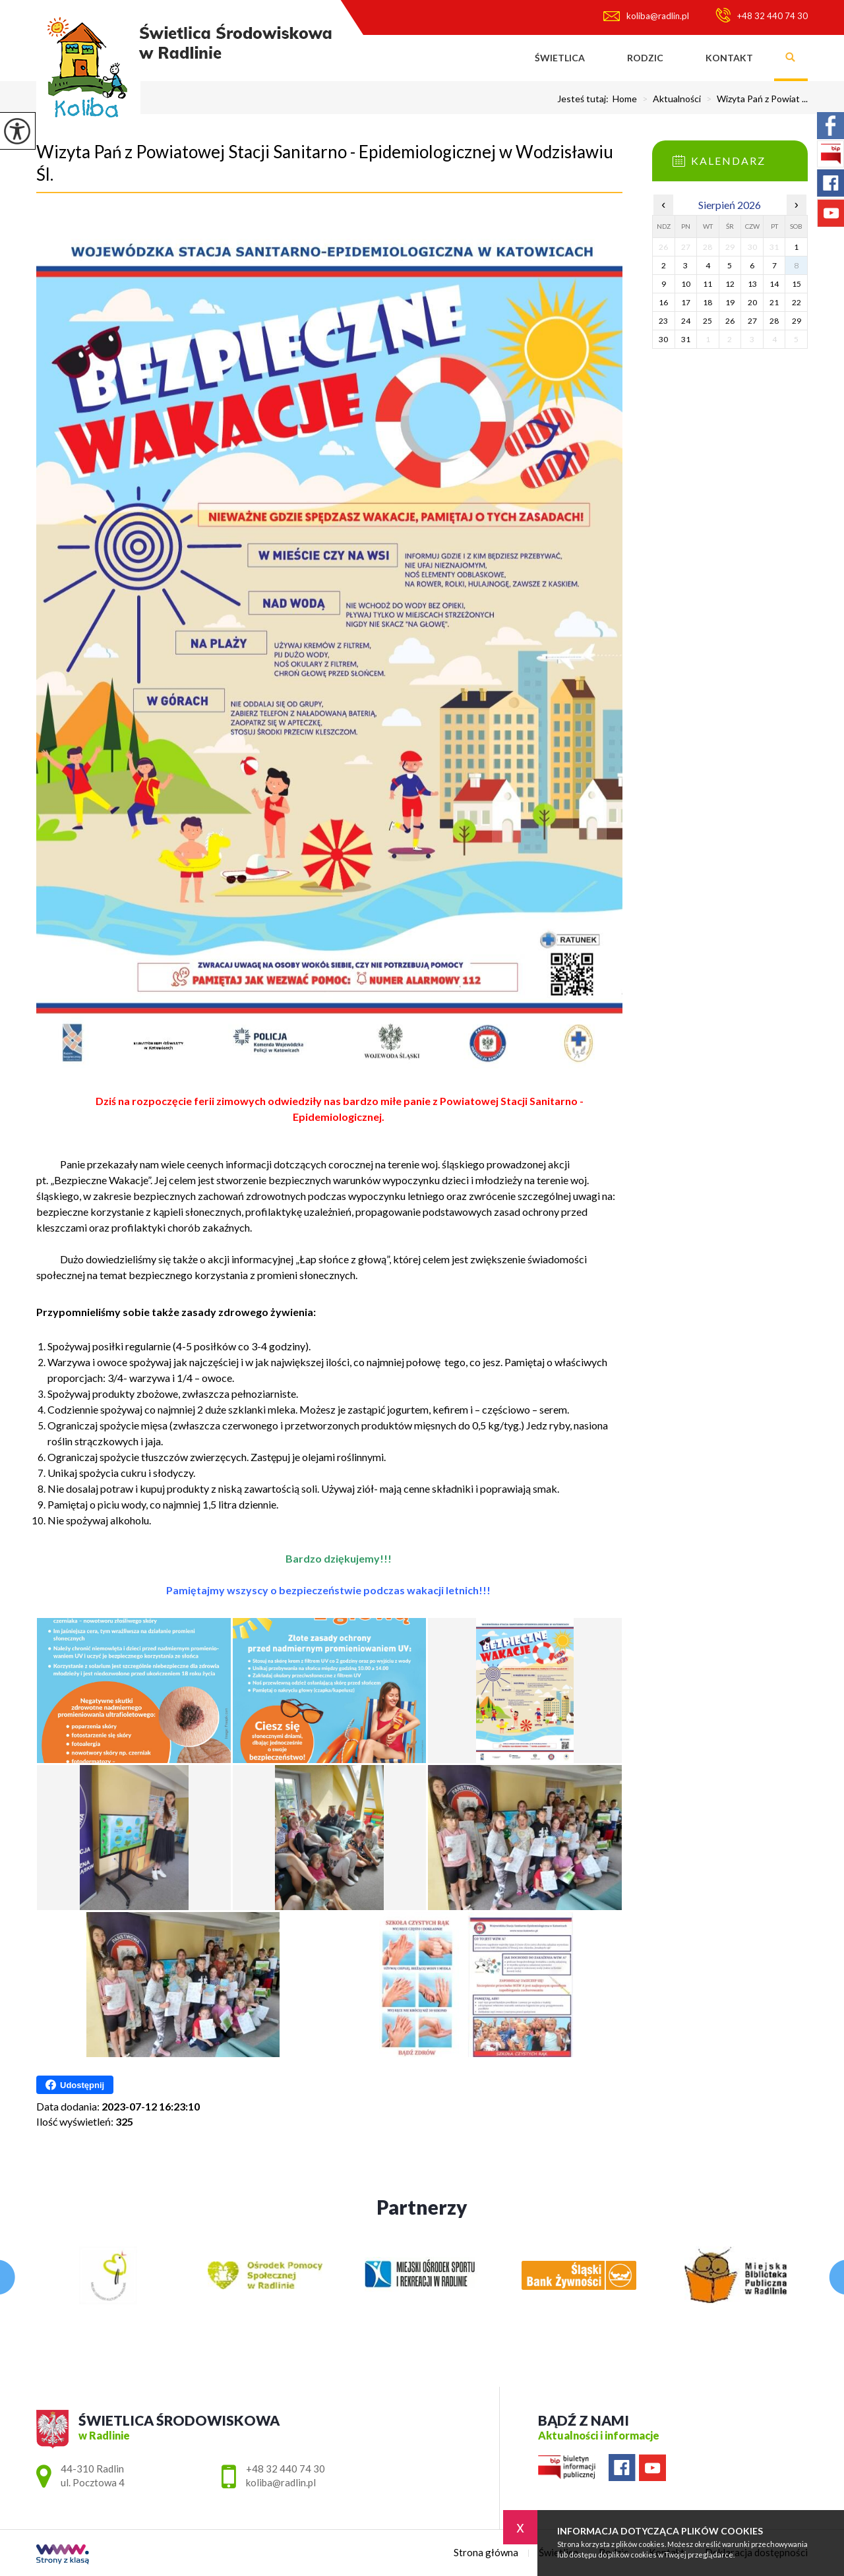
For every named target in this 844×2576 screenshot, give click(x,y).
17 (685, 302)
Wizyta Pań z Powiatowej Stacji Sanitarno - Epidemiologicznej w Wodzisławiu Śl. (324, 163)
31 (685, 339)
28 (774, 321)
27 (752, 321)
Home (625, 99)
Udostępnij (74, 2085)
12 (730, 284)
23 (663, 321)
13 (752, 284)
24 (685, 321)
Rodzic (645, 57)
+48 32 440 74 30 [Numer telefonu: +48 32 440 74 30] (285, 2468)
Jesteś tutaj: (585, 99)
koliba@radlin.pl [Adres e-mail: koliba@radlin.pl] (281, 2482)
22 (796, 302)
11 (707, 284)
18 (707, 302)
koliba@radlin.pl (646, 16)
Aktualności (669, 99)
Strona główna (492, 58)
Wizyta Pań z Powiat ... (754, 99)
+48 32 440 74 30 (761, 15)
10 (685, 284)
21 (774, 302)
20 (752, 302)
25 (707, 321)
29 (796, 321)
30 (663, 339)
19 (730, 302)
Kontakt (729, 57)
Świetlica (560, 57)
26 (730, 321)
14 (774, 284)
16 (663, 302)
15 (796, 284)
